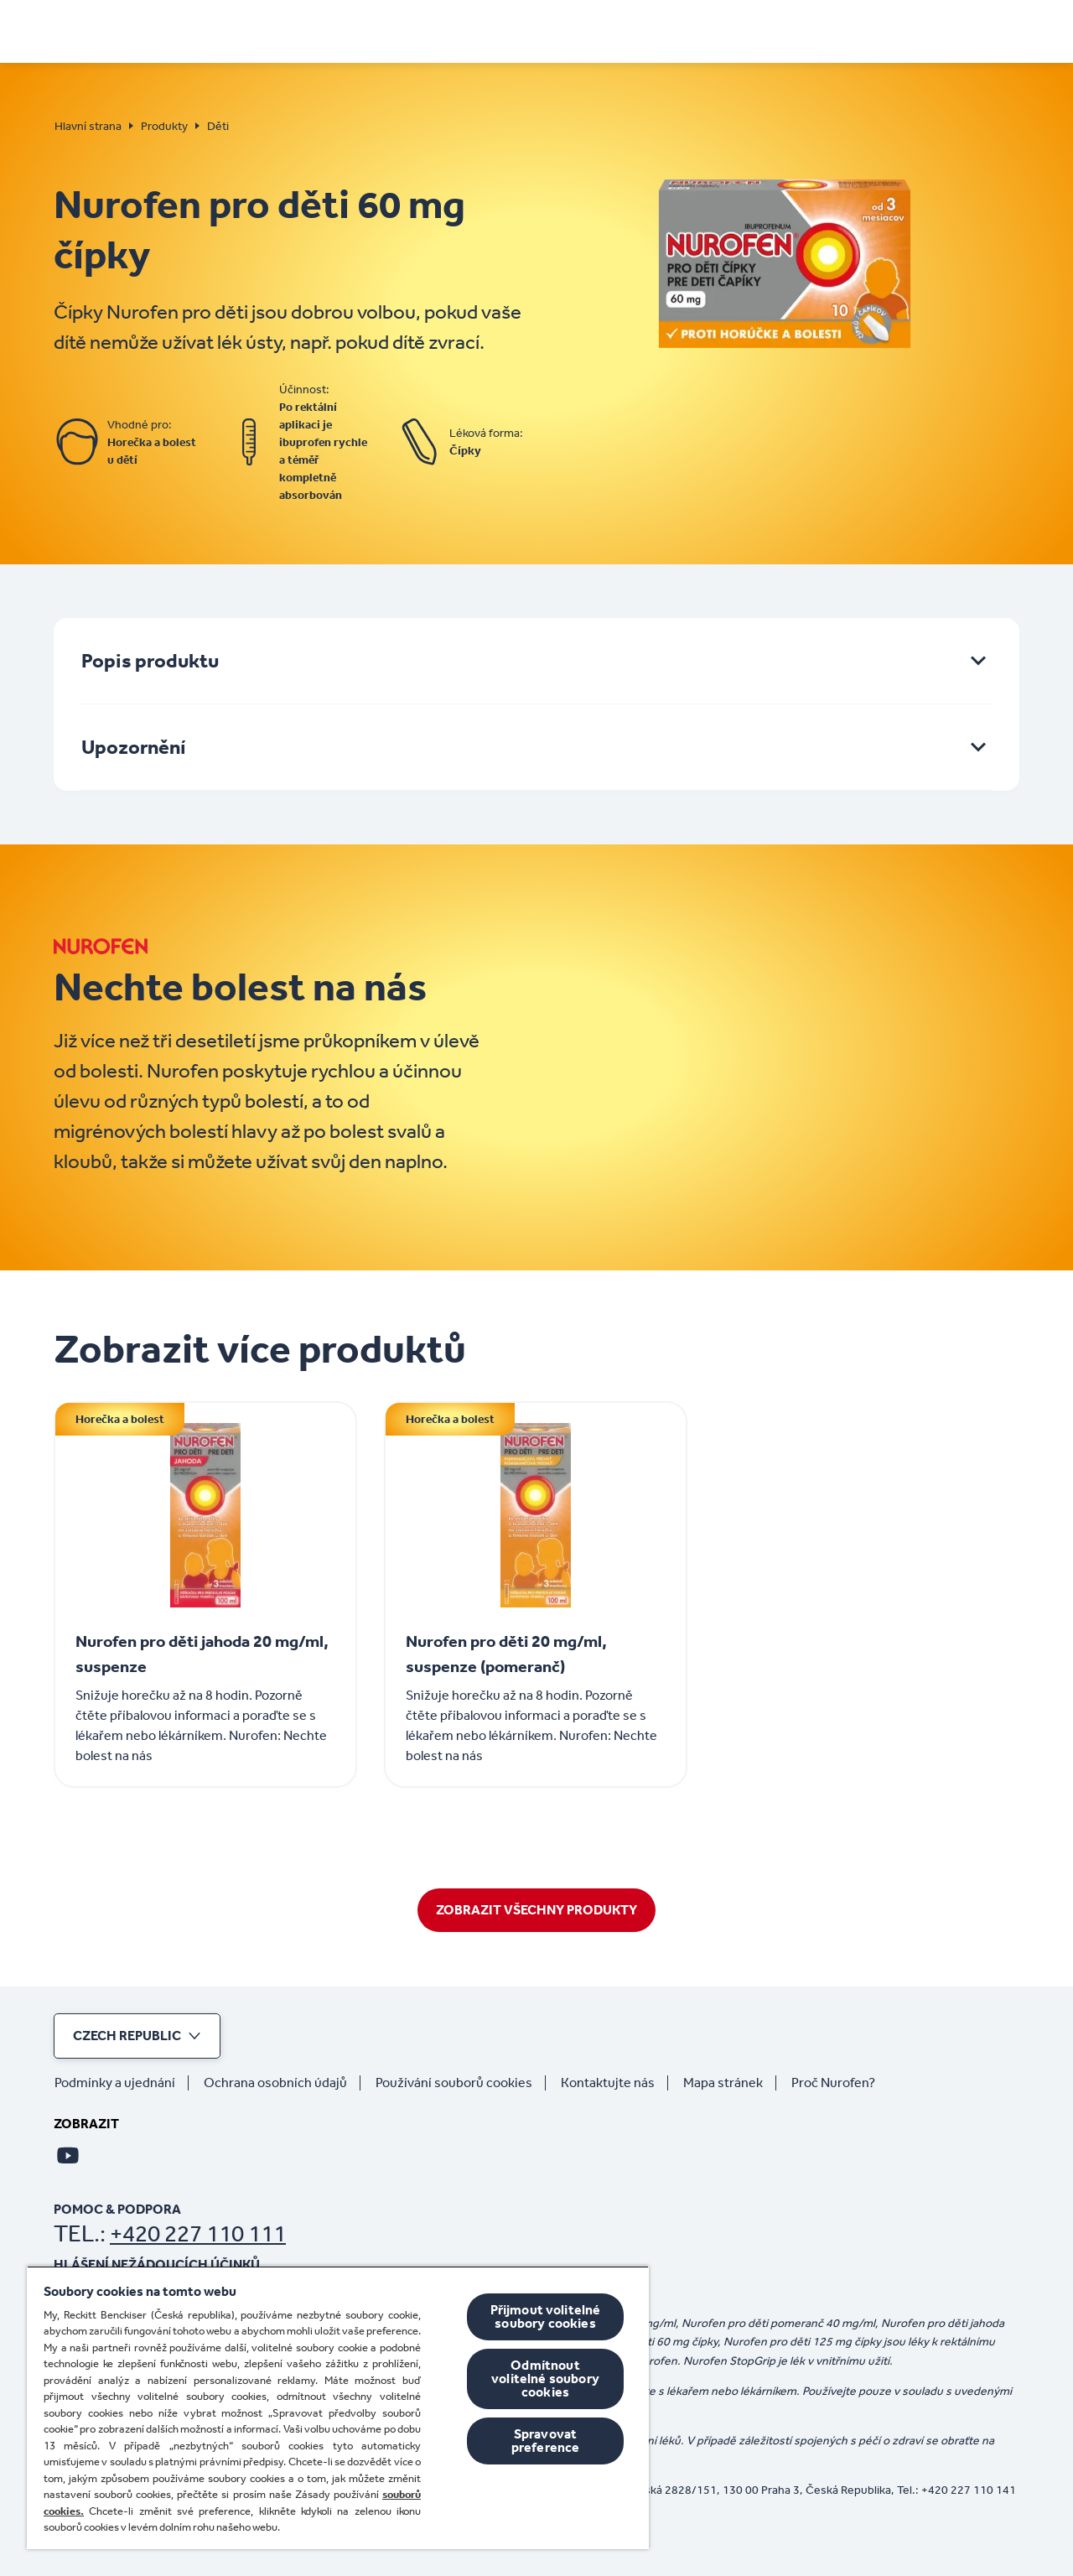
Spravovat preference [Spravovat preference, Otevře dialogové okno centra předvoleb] (545, 2440)
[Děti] (631, 29)
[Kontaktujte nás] (614, 2083)
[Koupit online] (809, 29)
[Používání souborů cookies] (461, 2083)
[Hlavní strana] (111, 26)
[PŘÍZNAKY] (343, 29)
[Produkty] (701, 29)
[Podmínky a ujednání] (121, 2083)
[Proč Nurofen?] (839, 2083)
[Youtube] (68, 2155)
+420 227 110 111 (198, 2233)
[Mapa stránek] (729, 2083)
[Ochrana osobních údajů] (282, 2083)
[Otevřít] (1008, 29)
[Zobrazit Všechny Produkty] (536, 1910)
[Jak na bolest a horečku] (505, 29)
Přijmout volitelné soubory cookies (545, 2316)
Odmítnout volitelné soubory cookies (545, 2378)
